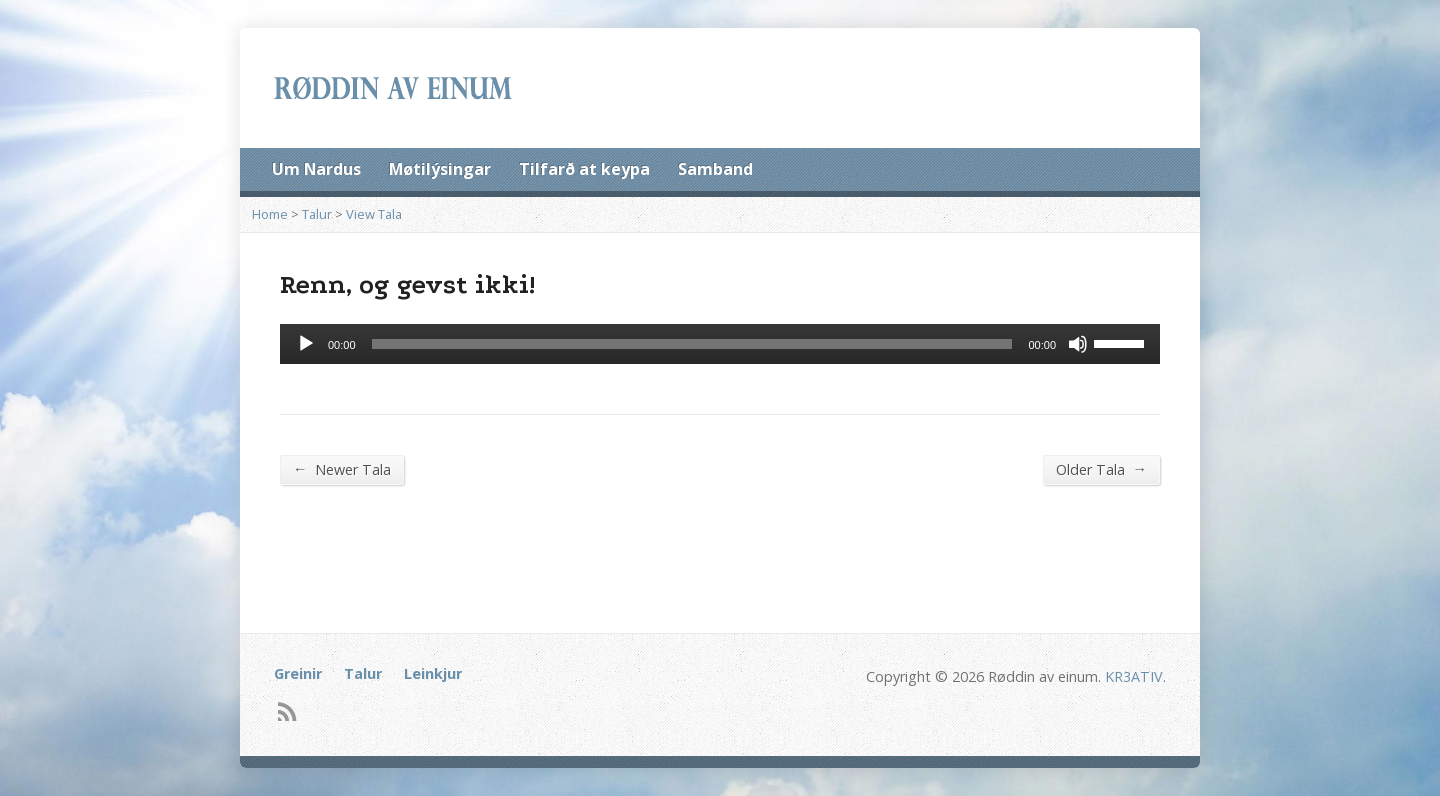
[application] (720, 344)
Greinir (298, 673)
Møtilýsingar (440, 169)
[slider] (692, 344)
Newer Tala (342, 469)
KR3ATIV (1134, 676)
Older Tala (1101, 469)
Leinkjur (433, 673)
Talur (317, 214)
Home (270, 214)
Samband (715, 169)
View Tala (374, 214)
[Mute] (1078, 344)
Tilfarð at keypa (584, 169)
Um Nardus (316, 169)
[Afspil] (306, 344)
